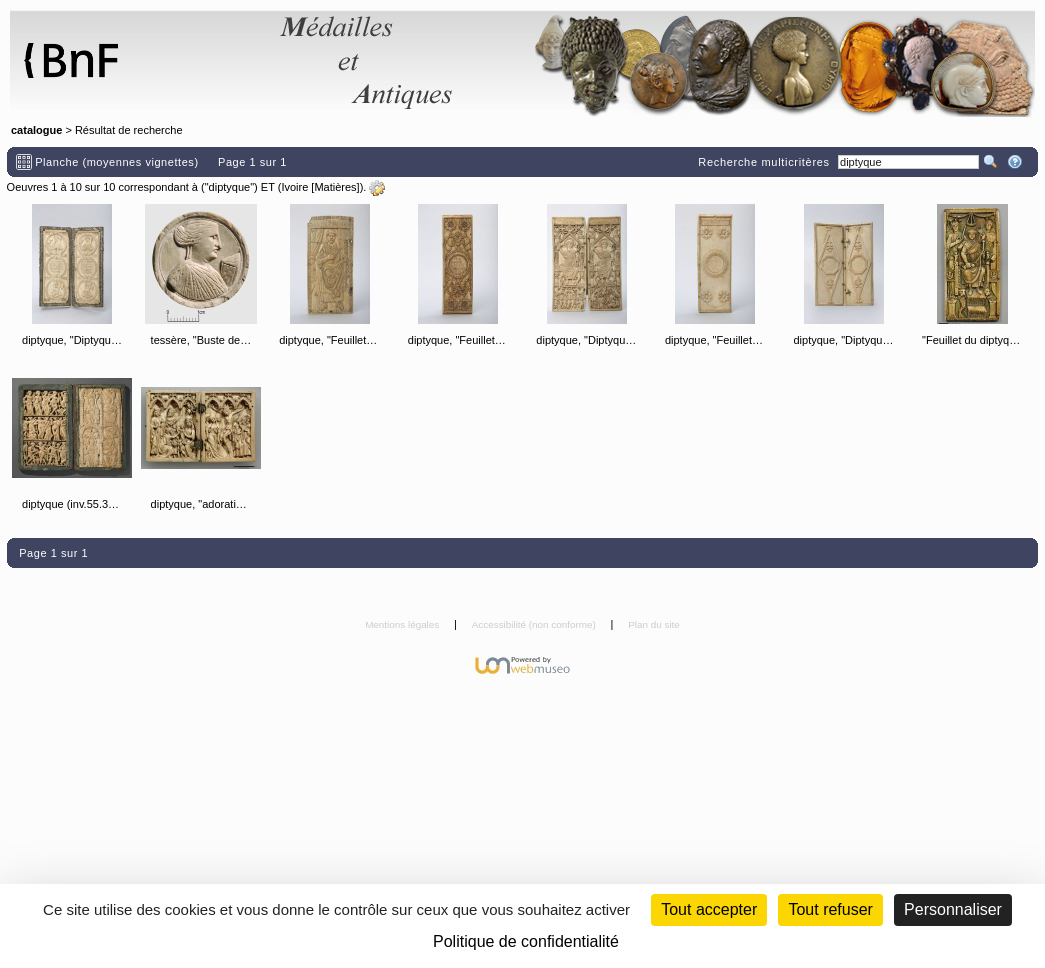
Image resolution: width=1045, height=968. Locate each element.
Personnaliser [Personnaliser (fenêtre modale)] (953, 909)
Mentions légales (403, 624)
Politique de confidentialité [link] (526, 941)
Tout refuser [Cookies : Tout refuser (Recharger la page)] (830, 909)
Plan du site (654, 624)
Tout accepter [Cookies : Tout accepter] (709, 909)
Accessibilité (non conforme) (535, 624)
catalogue (36, 130)
